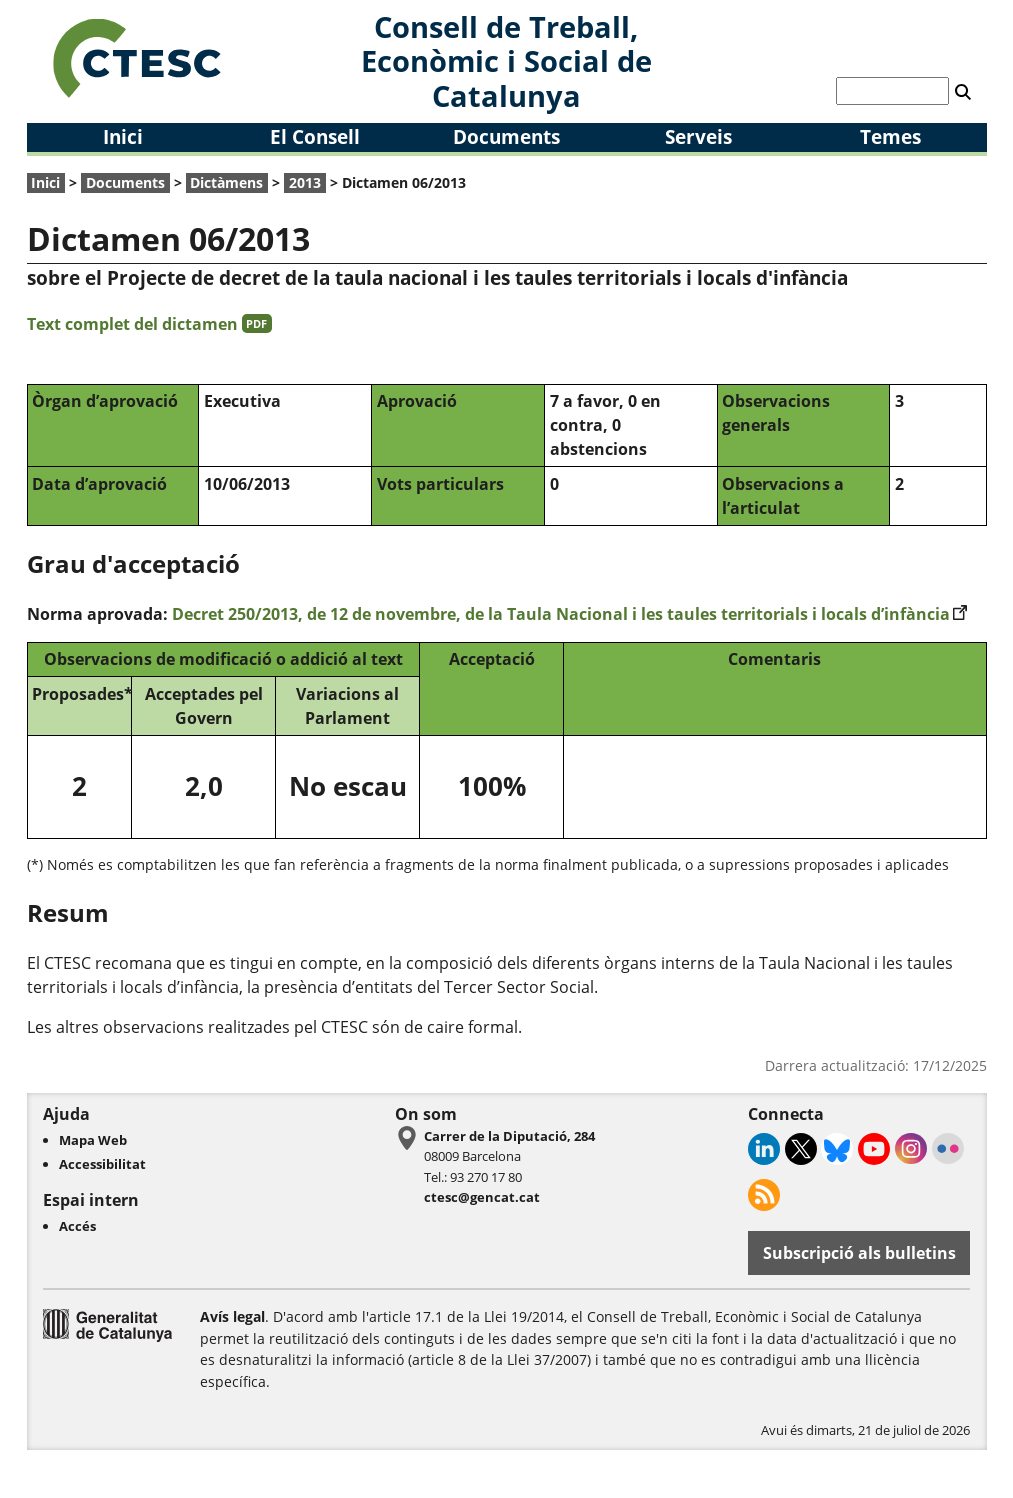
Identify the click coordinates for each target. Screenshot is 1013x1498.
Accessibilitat (102, 1164)
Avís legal (232, 1316)
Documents (506, 136)
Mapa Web (93, 1140)
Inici (123, 136)
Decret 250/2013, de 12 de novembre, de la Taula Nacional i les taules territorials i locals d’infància (570, 614)
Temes (890, 136)
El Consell (315, 136)
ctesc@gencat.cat (482, 1197)
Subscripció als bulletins (859, 1253)
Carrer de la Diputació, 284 (509, 1136)
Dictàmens (226, 182)
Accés (77, 1226)
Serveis (698, 136)
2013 (305, 182)
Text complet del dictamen (150, 324)
